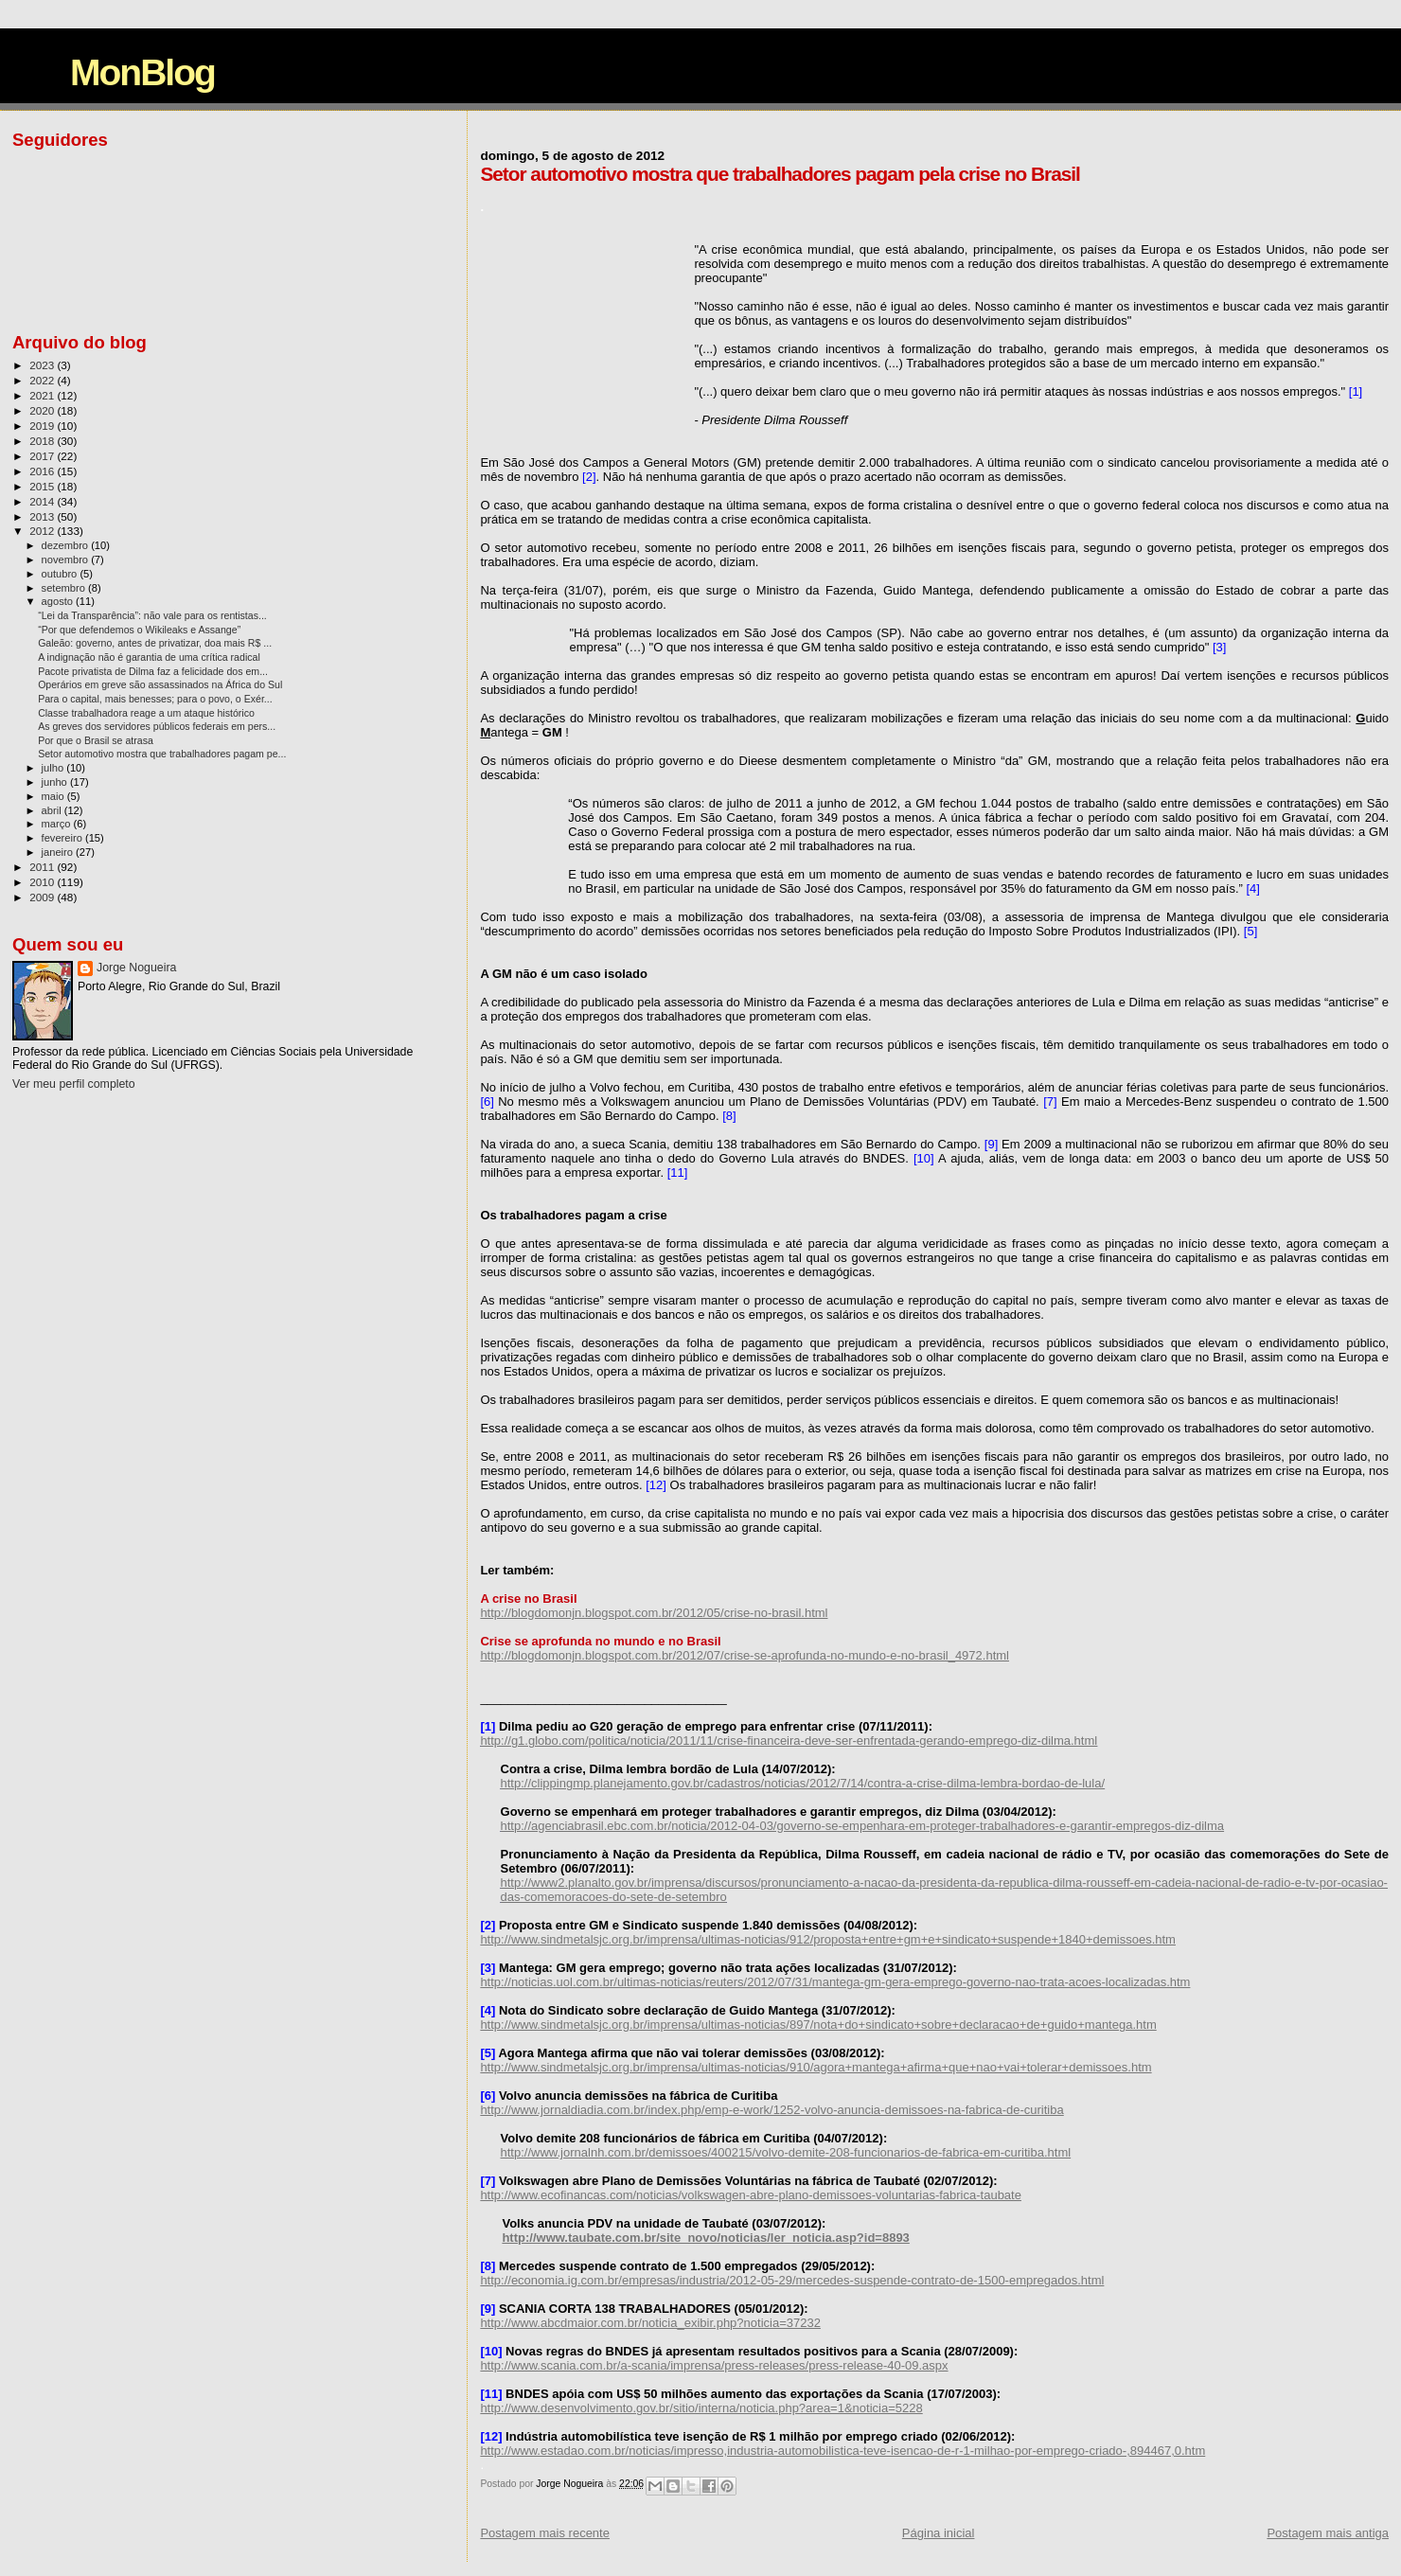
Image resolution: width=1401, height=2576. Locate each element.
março (58, 823)
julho (54, 767)
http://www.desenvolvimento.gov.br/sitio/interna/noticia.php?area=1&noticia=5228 (701, 2408)
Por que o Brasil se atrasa (95, 740)
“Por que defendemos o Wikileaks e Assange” (139, 629)
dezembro (67, 545)
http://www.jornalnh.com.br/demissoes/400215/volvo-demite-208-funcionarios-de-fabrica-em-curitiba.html (786, 2152)
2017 (43, 456)
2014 (43, 501)
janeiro (59, 852)
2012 (43, 530)
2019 (43, 425)
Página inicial (938, 2533)
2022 (43, 380)
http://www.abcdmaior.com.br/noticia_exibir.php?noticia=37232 (650, 2323)
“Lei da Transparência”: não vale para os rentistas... (152, 615)
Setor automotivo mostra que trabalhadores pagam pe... (162, 753)
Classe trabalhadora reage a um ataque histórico (146, 713)
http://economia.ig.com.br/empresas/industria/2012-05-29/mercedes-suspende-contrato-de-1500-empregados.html (792, 2280)
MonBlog (142, 72)
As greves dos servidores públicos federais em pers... (156, 726)
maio (54, 796)
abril (53, 810)
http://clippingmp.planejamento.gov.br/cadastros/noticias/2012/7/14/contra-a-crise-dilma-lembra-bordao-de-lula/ (803, 1783)
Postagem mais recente (545, 2533)
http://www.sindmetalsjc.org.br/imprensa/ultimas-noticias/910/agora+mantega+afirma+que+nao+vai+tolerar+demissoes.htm (815, 2067)
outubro (61, 573)
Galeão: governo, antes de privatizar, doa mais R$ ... (155, 642)
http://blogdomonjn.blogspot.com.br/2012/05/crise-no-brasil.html (653, 1613)
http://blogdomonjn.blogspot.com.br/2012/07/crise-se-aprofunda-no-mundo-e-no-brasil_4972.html (744, 1655)
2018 (43, 441)
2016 (43, 471)
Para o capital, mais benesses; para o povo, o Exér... (155, 698)
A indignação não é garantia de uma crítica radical (149, 657)
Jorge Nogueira (136, 967)
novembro (67, 559)
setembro (65, 588)
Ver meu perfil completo (73, 1084)
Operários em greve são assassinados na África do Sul (160, 684)
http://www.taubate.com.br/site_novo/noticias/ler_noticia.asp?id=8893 (705, 2237)
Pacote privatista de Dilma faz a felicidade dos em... (153, 671)
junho (56, 782)
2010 (43, 882)
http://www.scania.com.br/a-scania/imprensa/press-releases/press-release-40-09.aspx (714, 2365)
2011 (43, 867)
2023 (43, 365)
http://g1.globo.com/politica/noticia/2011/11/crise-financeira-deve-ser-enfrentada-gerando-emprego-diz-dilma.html (788, 1740)
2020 (43, 410)
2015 (43, 486)
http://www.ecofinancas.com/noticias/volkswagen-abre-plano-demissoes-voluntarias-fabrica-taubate (750, 2195)
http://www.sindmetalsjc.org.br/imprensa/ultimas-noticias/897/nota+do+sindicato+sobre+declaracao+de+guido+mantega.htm (818, 2024)
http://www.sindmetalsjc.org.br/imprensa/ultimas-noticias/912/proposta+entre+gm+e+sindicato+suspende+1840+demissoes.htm (828, 1939)
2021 (43, 395)
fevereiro (63, 838)
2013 (43, 516)
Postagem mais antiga (1328, 2533)
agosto (59, 601)
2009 (43, 897)
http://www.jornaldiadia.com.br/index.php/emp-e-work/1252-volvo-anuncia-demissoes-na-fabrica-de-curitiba (771, 2110)
